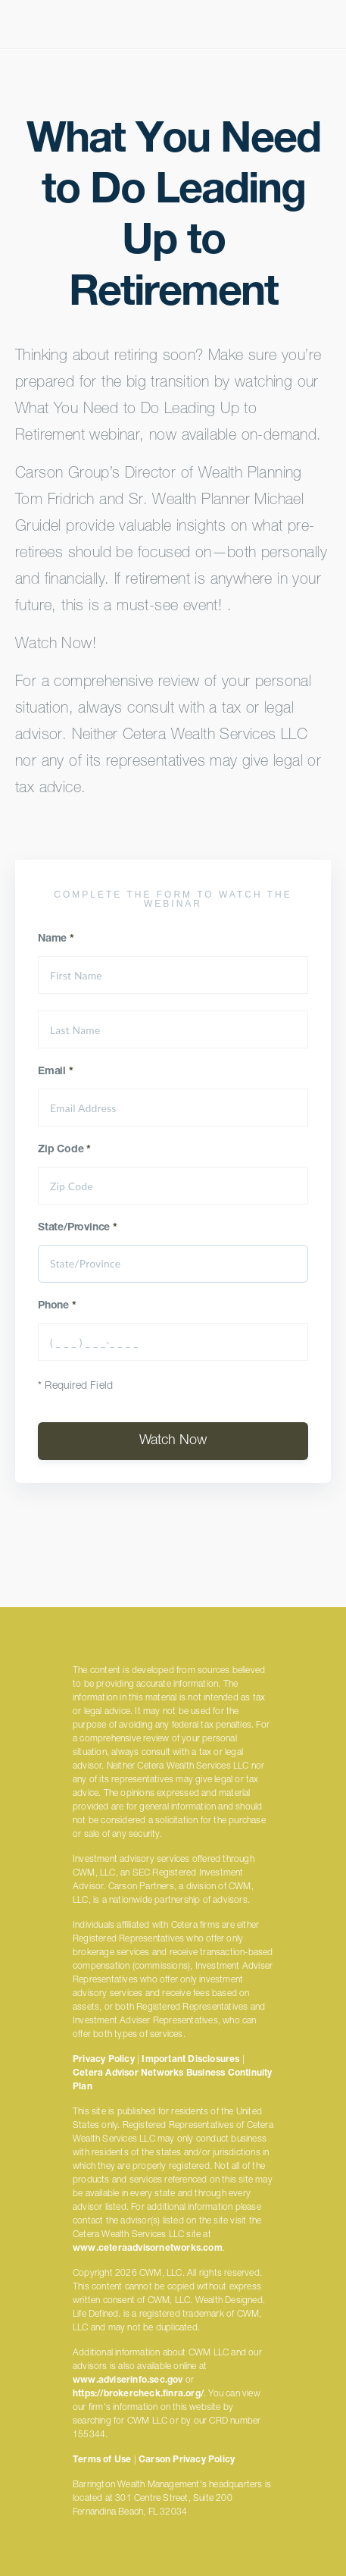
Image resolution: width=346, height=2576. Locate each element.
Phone (57, 1306)
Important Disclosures (190, 2059)
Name (56, 939)
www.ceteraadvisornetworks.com (148, 2248)
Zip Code (64, 1150)
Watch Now (173, 1441)
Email (55, 1072)
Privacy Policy (104, 2059)
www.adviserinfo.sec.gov (128, 2380)
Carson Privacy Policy (187, 2460)
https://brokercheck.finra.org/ (138, 2394)
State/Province (77, 1228)
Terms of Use (102, 2460)
